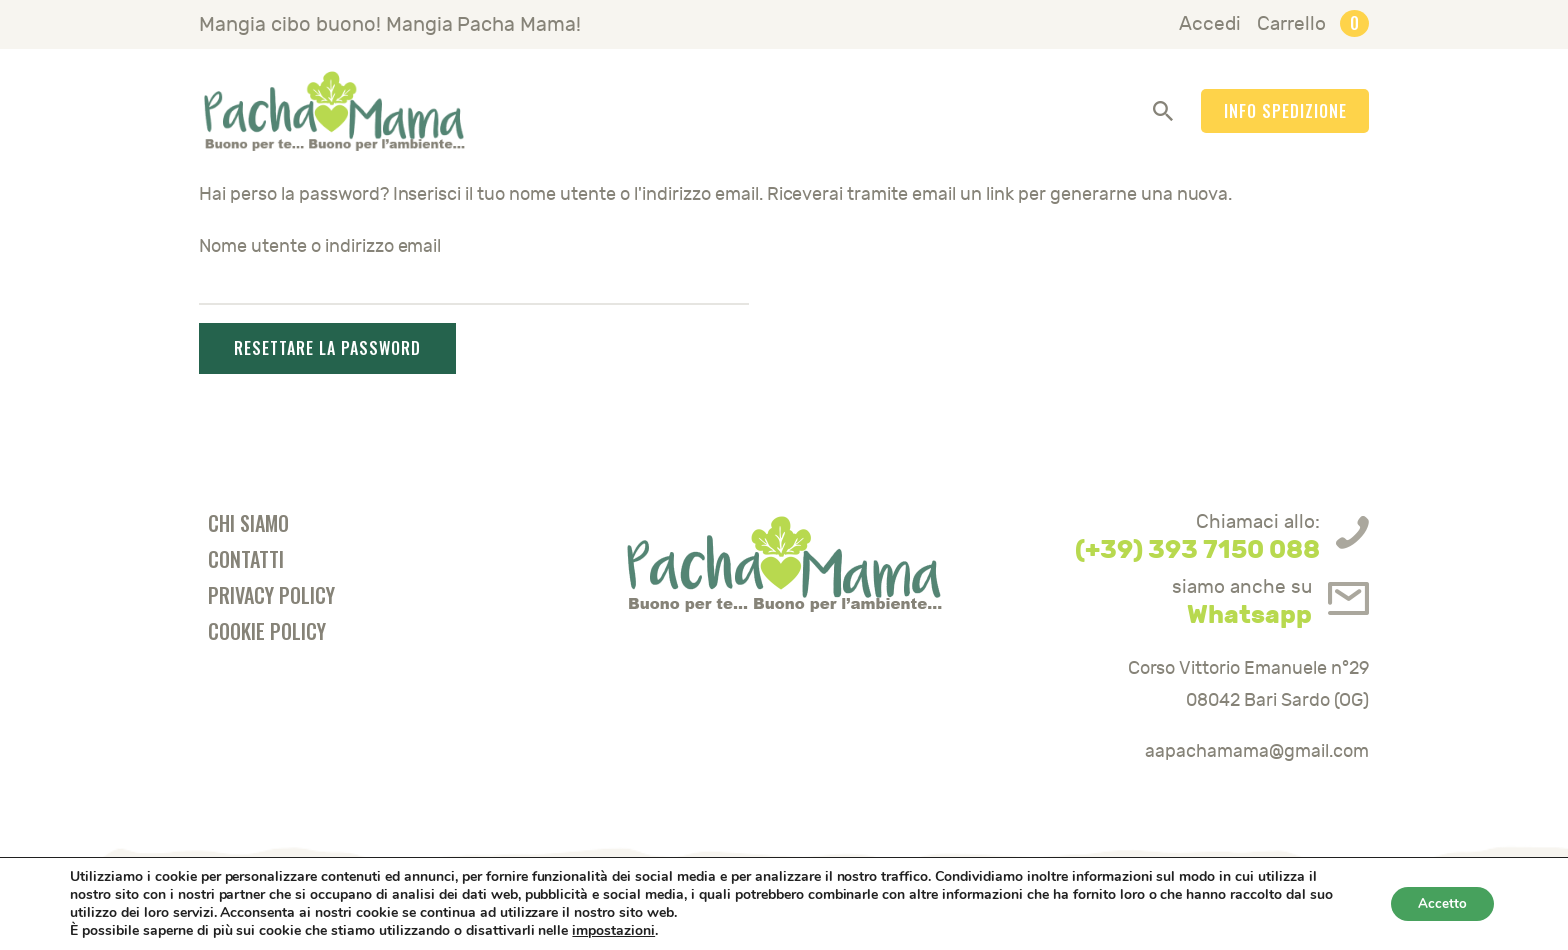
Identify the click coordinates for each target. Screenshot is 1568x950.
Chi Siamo (248, 523)
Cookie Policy (267, 631)
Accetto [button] (1439, 903)
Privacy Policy (271, 595)
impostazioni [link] (613, 930)
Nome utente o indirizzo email (320, 246)
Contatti (246, 559)
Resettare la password (327, 348)
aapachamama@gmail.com (1257, 751)
